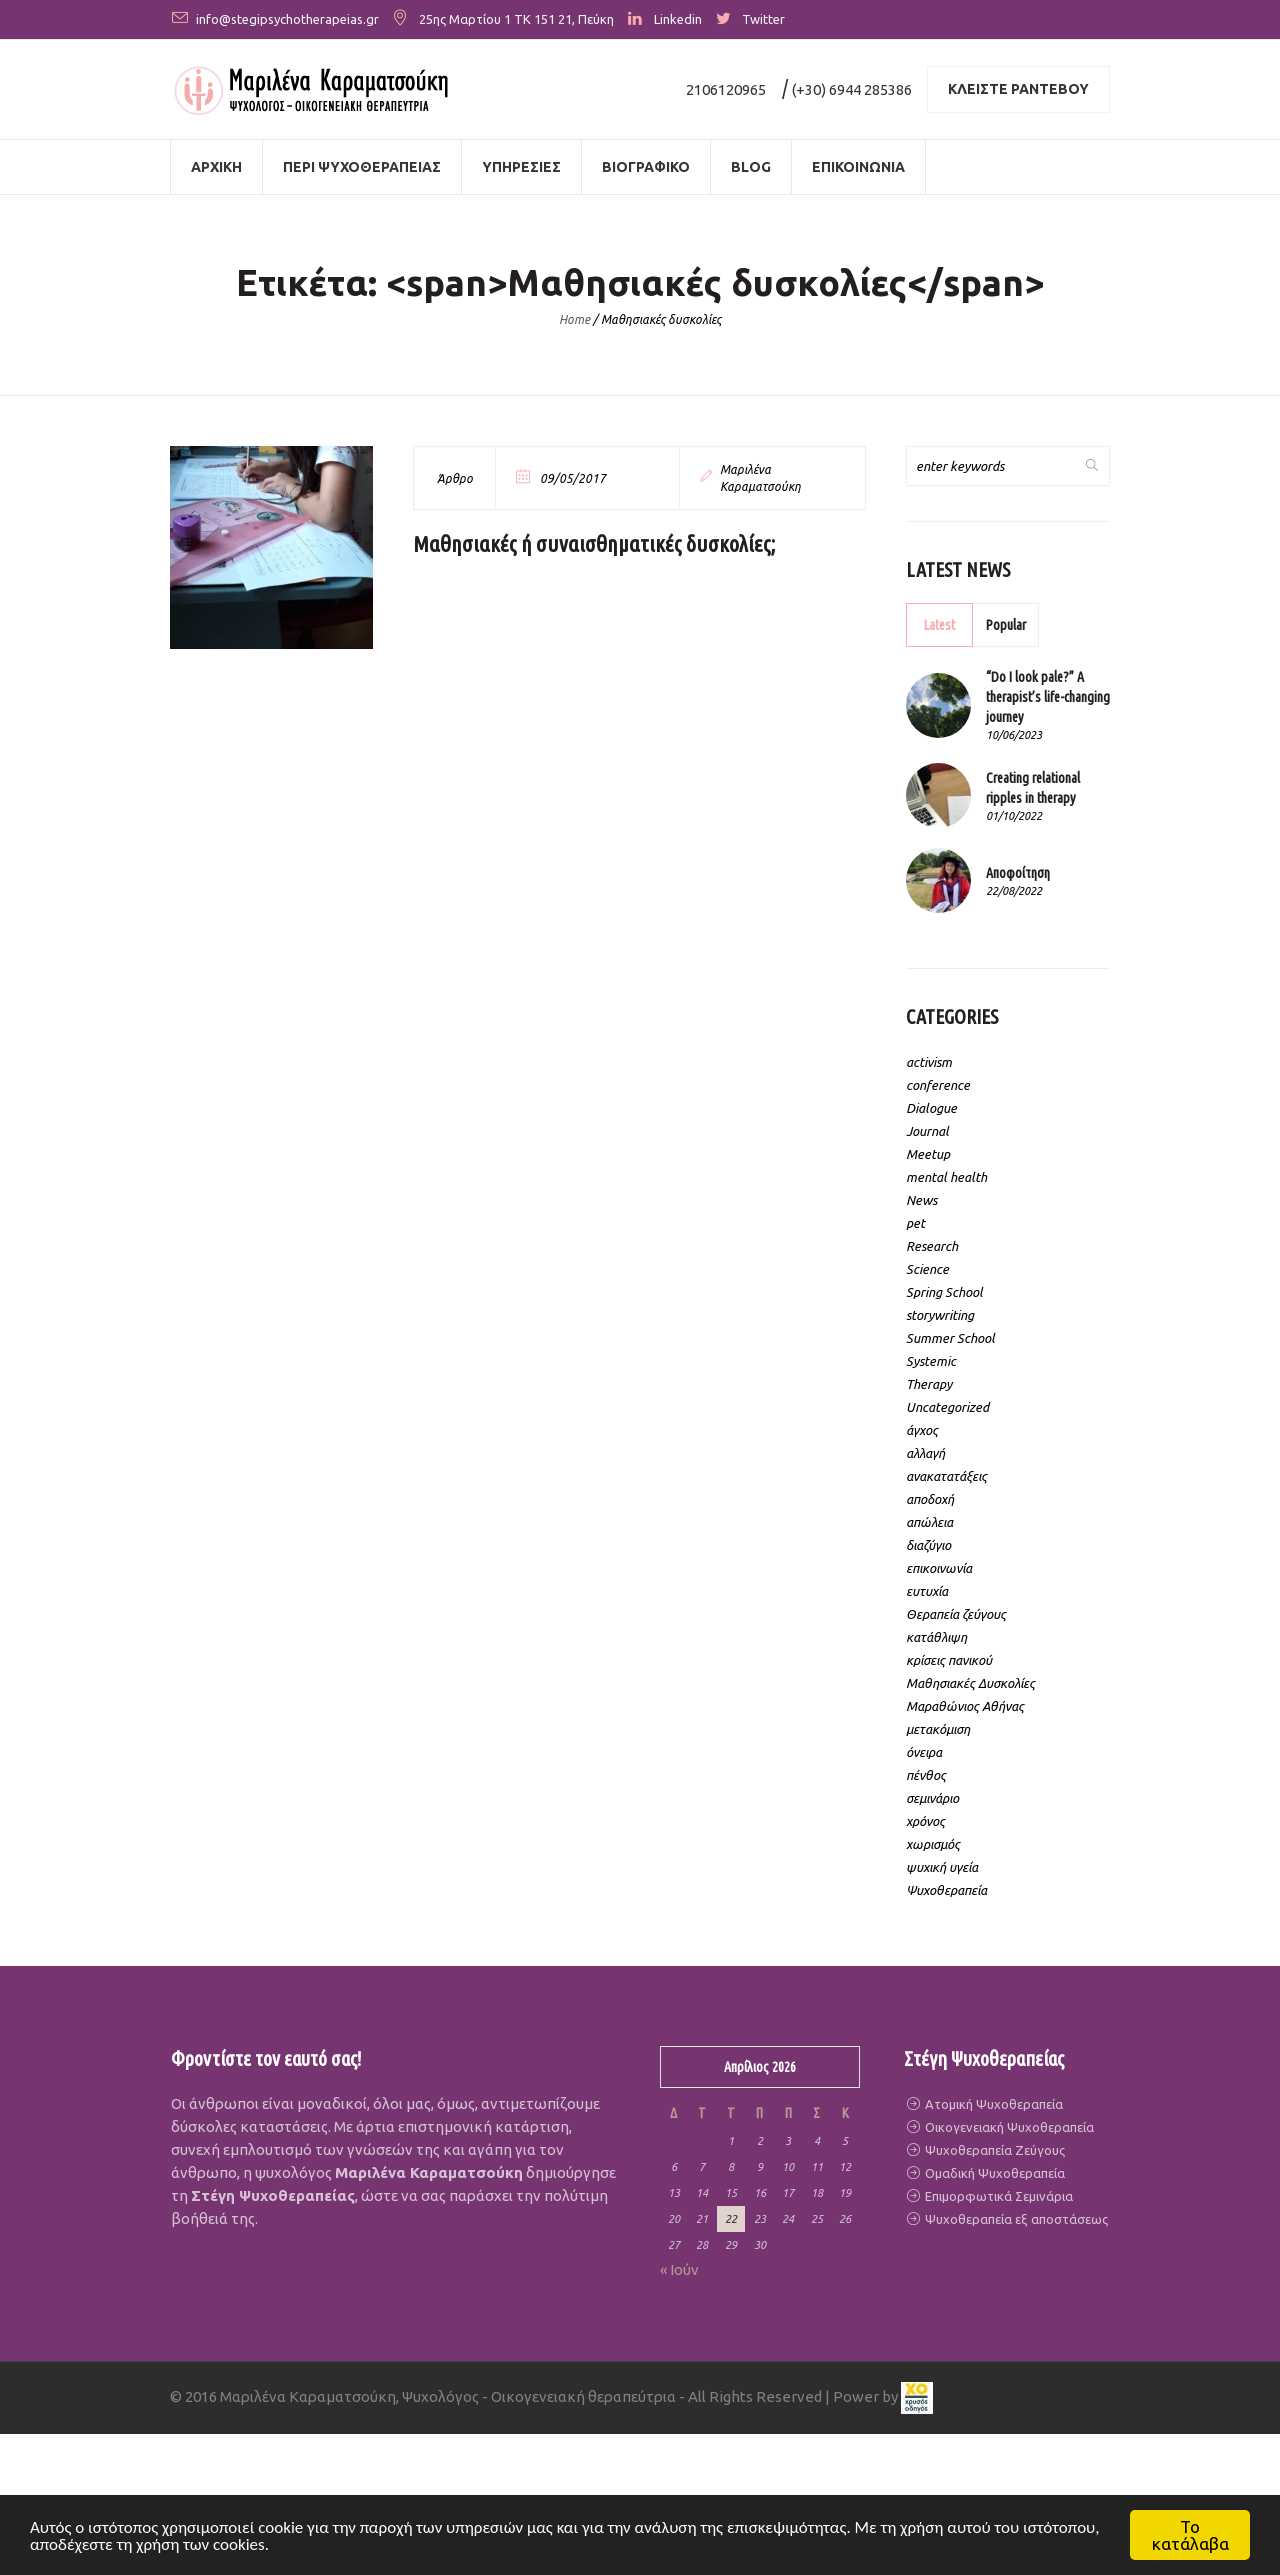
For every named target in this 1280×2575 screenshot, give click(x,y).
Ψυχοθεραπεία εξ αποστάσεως (1015, 2219)
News (921, 1200)
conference (938, 1085)
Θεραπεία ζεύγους (956, 1614)
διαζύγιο (928, 1545)
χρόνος (925, 1821)
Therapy (929, 1384)
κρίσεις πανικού (949, 1660)
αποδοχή (930, 1499)
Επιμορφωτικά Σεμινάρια (997, 2196)
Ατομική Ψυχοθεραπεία (992, 2104)
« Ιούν (679, 2269)
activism (929, 1062)
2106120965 (726, 89)
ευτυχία (927, 1591)
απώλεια (929, 1522)
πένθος (926, 1775)
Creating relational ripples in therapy (1033, 788)
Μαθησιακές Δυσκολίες (970, 1683)
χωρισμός (933, 1844)
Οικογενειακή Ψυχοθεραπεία (1008, 2127)
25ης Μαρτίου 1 (465, 19)
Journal (927, 1131)
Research (932, 1246)
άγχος (922, 1430)
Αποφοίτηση (1018, 873)
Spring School (944, 1292)
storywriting (940, 1315)
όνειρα (924, 1752)
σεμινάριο (932, 1798)
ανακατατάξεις (946, 1476)
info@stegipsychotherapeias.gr (287, 19)
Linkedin (678, 19)
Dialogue (931, 1108)
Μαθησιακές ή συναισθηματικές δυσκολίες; (594, 543)
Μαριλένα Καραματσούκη (760, 478)
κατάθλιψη (936, 1637)
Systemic (931, 1361)
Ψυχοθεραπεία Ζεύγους (993, 2150)
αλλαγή (925, 1453)
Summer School (950, 1338)
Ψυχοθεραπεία (946, 1890)
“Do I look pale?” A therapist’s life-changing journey (1048, 697)
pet (915, 1223)
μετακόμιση (938, 1729)
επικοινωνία (939, 1568)
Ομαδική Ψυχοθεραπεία (993, 2173)
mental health (946, 1177)
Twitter (763, 19)
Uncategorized (947, 1407)
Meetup (928, 1154)
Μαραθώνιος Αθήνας (965, 1706)
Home (574, 319)
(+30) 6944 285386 (852, 89)
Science (927, 1269)
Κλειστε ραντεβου (1018, 89)
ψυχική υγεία (942, 1867)
